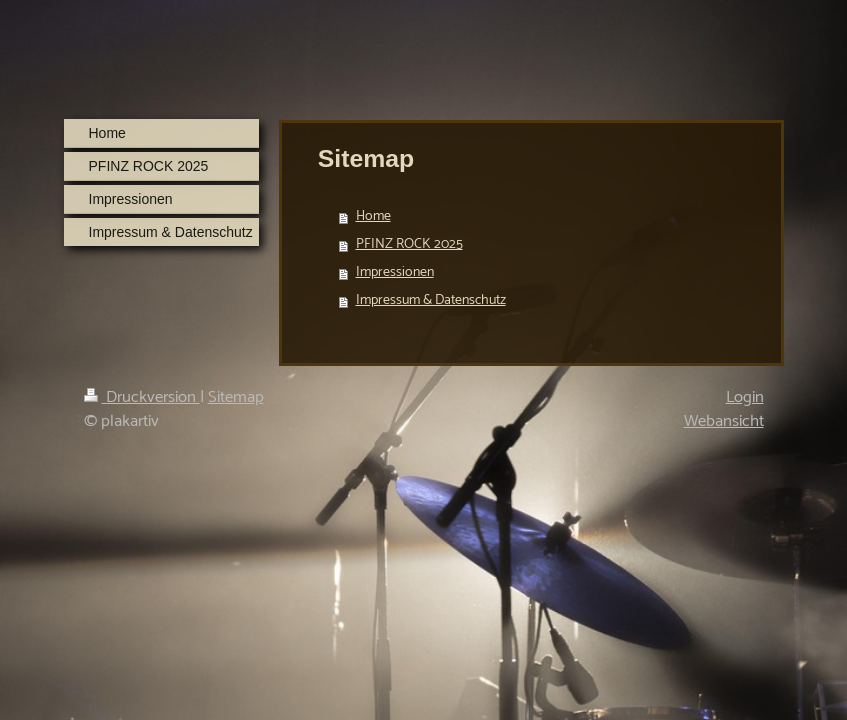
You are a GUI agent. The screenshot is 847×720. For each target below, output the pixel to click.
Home (373, 216)
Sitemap (236, 397)
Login (745, 397)
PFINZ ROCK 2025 (409, 244)
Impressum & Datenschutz (431, 300)
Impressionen (395, 272)
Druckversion (142, 397)
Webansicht (724, 421)
